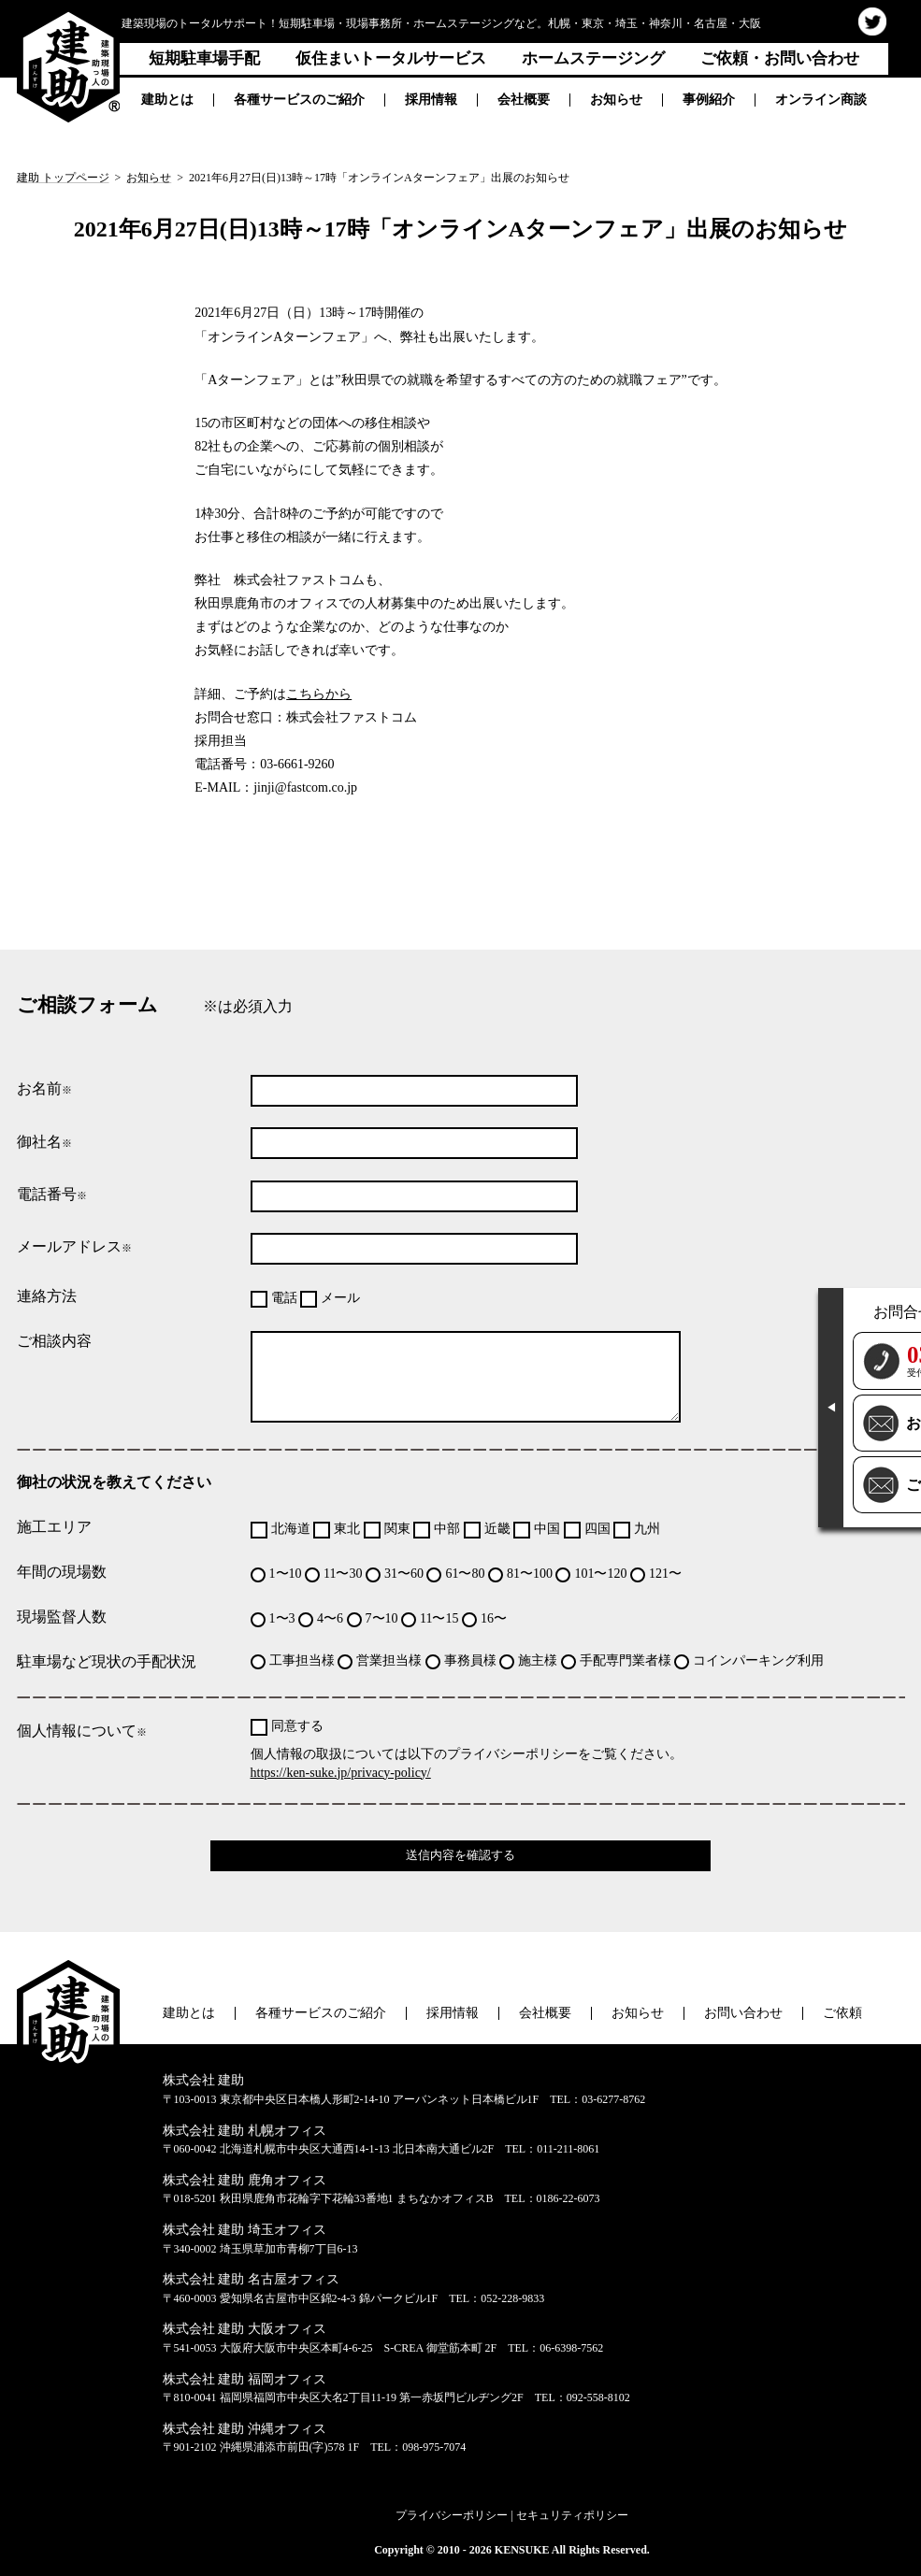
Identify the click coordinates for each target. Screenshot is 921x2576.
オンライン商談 (821, 100)
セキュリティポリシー (572, 2515)
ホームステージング (593, 58)
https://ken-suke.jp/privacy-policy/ (341, 1773)
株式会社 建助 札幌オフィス (244, 2131)
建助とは (167, 100)
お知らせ (616, 100)
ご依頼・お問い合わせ (779, 58)
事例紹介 (709, 100)
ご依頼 (842, 2013)
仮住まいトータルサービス (390, 58)
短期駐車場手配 (204, 58)
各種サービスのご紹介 (299, 100)
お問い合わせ (743, 2013)
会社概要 (523, 100)
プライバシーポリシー (452, 2515)
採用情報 (431, 100)
